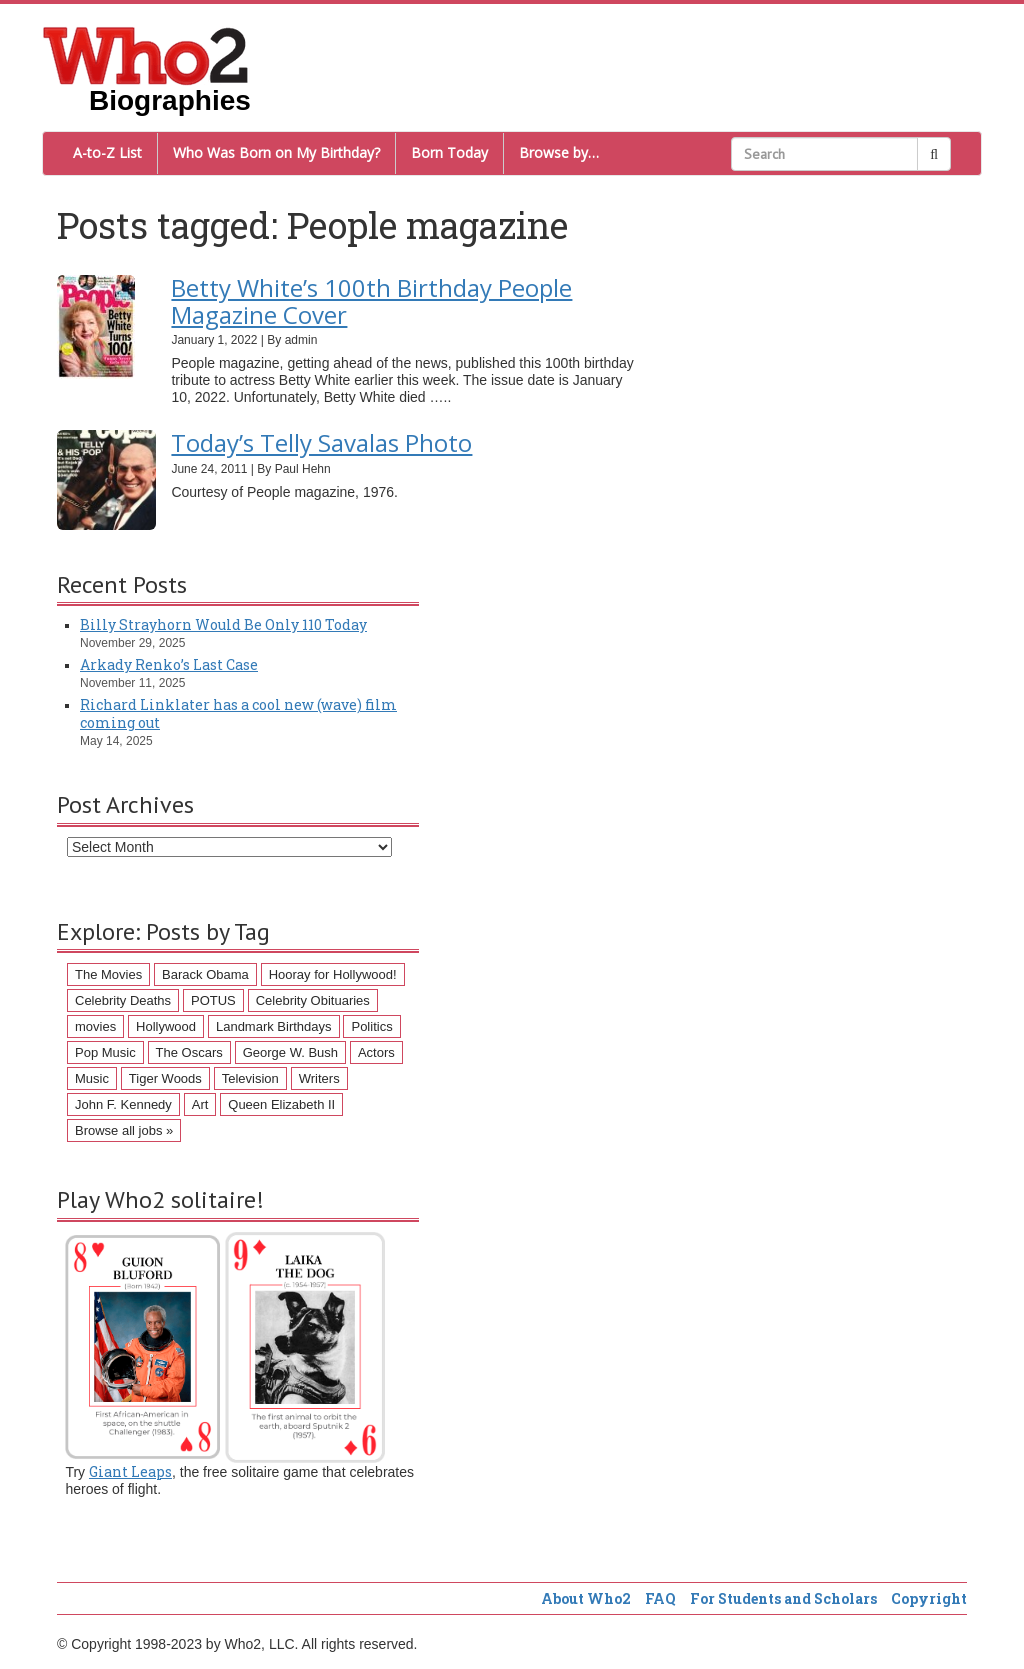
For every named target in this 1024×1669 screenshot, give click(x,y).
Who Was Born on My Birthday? (276, 152)
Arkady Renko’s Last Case (169, 664)
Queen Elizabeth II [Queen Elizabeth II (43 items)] (281, 1104)
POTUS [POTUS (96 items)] (213, 1000)
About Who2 (586, 1598)
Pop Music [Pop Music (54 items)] (105, 1052)
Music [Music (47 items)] (92, 1078)
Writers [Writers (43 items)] (319, 1078)
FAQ (660, 1598)
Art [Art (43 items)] (200, 1104)
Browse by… (559, 152)
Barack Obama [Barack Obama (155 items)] (205, 974)
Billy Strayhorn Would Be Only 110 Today (223, 624)
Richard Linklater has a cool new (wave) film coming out (238, 713)
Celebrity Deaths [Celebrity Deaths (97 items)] (123, 1000)
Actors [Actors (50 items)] (376, 1052)
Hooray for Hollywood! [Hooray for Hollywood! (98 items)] (333, 974)
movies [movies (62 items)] (95, 1026)
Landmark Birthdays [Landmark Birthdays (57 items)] (274, 1026)
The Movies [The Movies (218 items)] (108, 974)
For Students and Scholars (783, 1598)
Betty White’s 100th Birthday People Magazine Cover (371, 300)
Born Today (449, 152)
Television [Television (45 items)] (250, 1078)
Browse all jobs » (124, 1130)
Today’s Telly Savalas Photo (321, 442)
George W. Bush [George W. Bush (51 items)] (290, 1052)
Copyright (929, 1598)
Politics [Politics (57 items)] (371, 1026)
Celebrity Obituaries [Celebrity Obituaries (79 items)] (313, 1000)
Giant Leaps (130, 1471)
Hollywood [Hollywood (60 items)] (166, 1026)
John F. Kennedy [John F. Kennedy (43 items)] (123, 1104)
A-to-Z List (107, 152)
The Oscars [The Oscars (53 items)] (189, 1052)
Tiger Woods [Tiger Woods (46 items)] (165, 1078)
